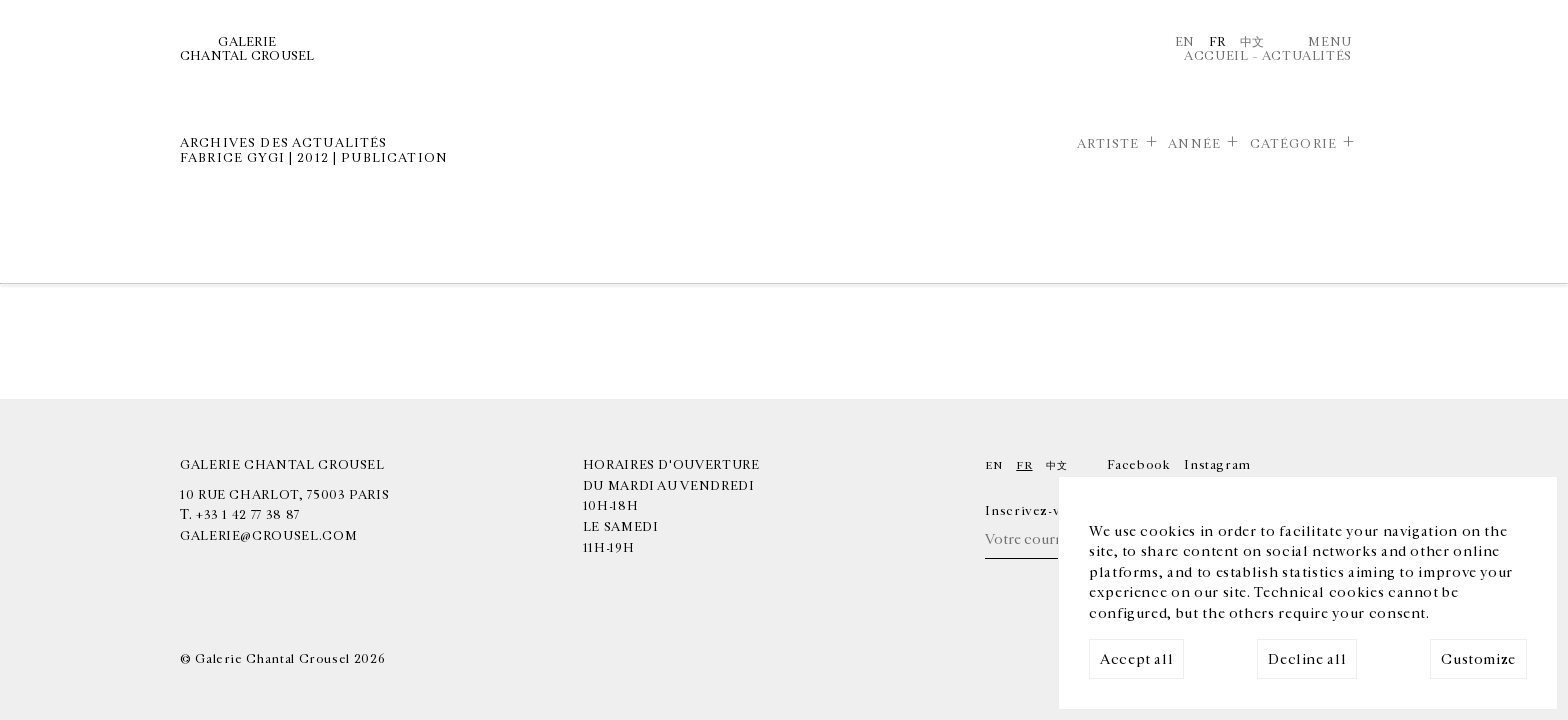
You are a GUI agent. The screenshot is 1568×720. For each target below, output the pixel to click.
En (1185, 42)
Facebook (1138, 465)
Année (1194, 144)
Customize (1478, 659)
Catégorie (1293, 144)
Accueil (1216, 56)
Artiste (1108, 144)
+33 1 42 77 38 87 (248, 515)
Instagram (1217, 465)
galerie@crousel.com (268, 536)
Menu (1330, 42)
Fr (1217, 42)
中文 (1252, 42)
